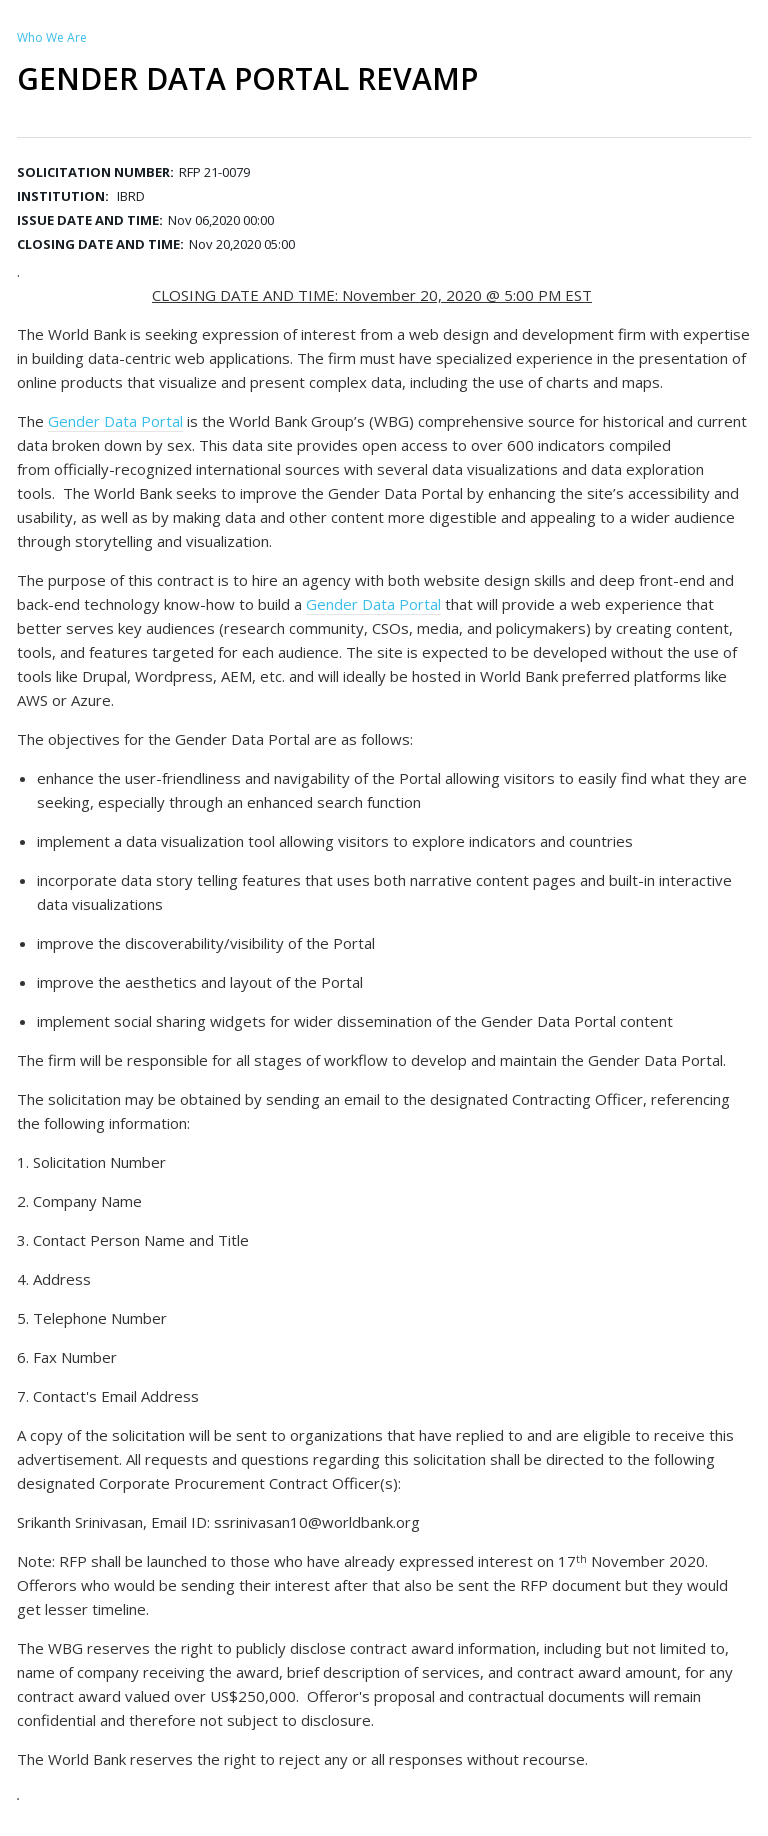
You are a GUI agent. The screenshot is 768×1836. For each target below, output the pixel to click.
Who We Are (52, 37)
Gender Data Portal (115, 421)
